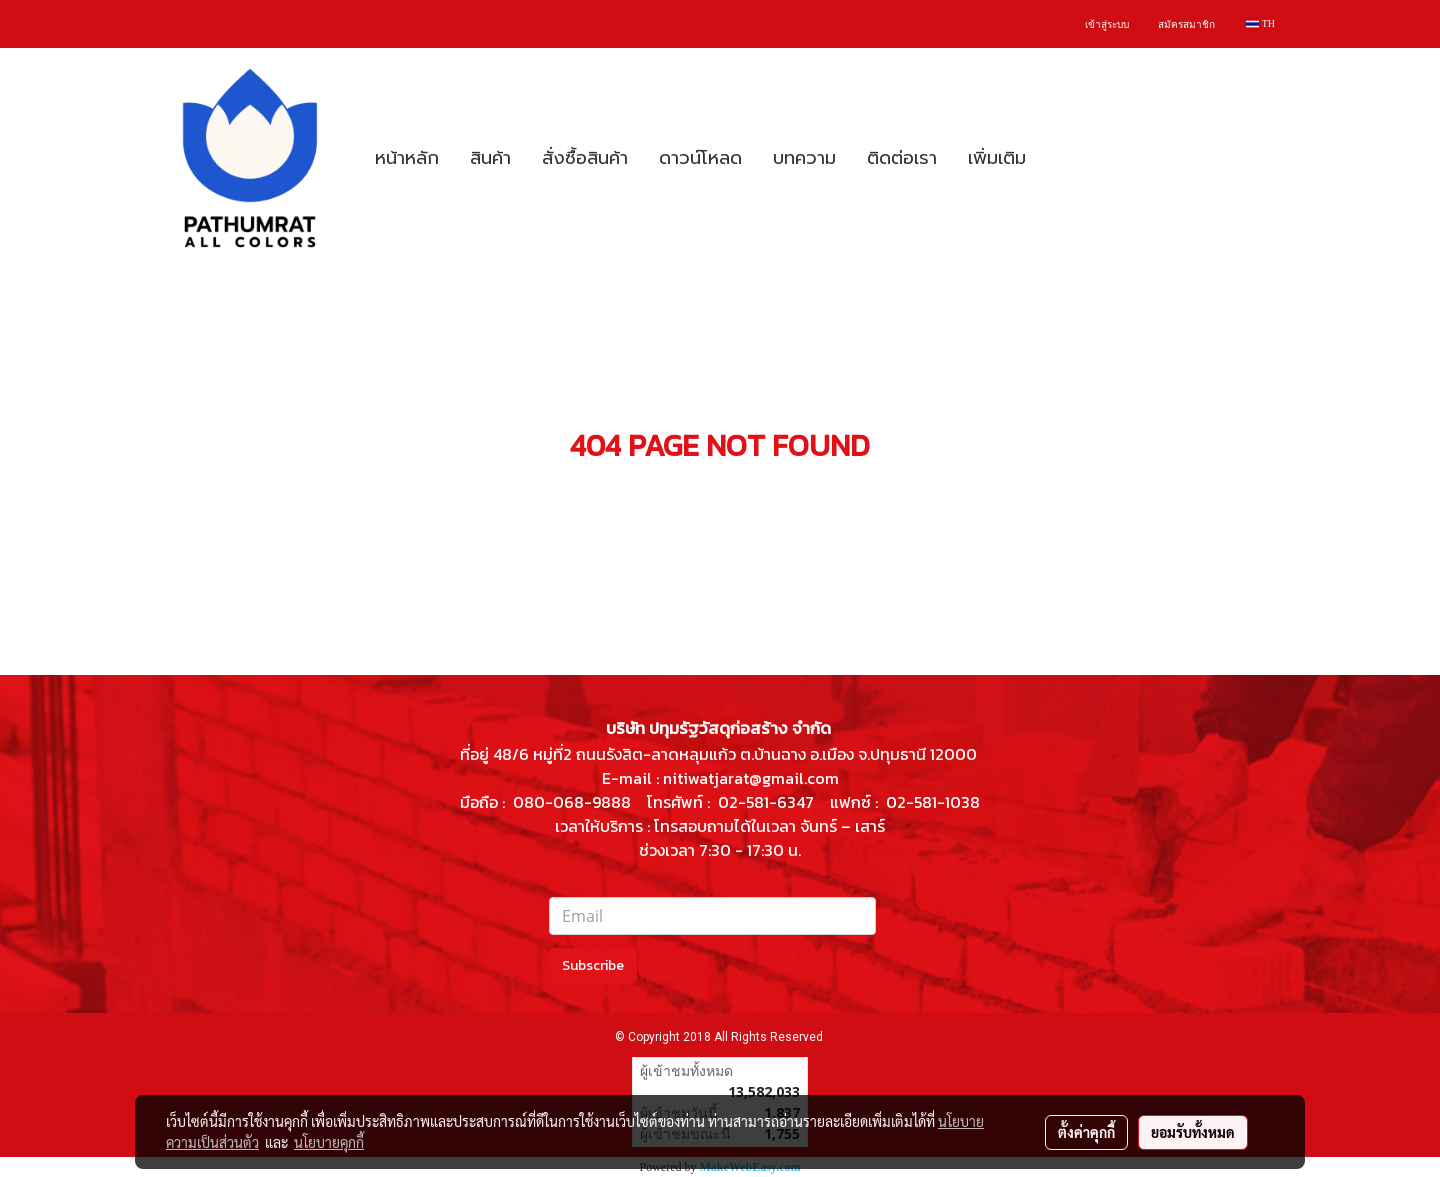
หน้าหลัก (407, 158)
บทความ (804, 158)
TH (1260, 23)
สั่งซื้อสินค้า (585, 158)
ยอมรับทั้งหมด (1193, 1132)
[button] (1059, 158)
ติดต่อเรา (902, 158)
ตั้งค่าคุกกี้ (1086, 1132)
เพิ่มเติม (997, 158)
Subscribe (593, 965)
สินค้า (490, 158)
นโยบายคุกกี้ (329, 1142)
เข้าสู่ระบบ (1107, 24)
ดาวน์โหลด (700, 158)
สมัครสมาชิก (1186, 24)
